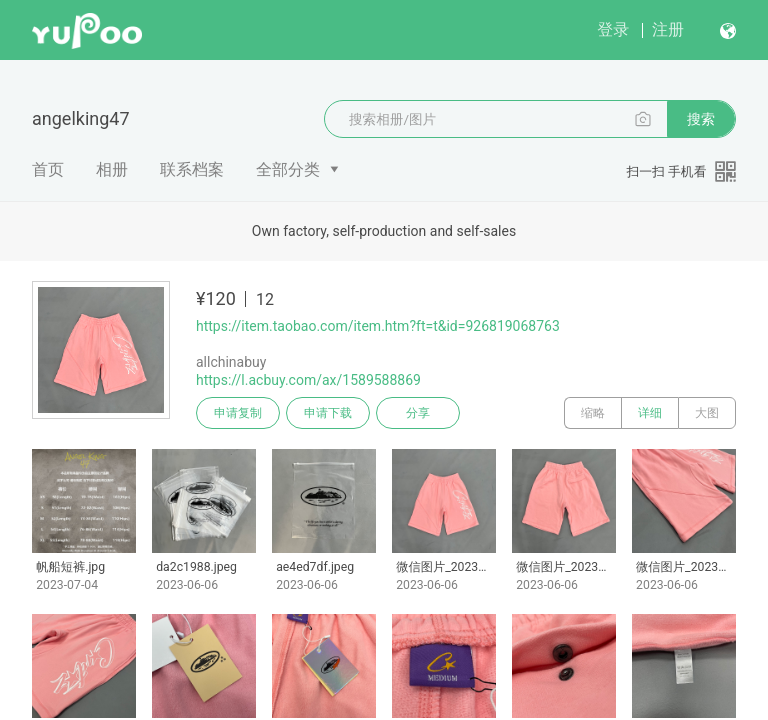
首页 (48, 169)
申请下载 (328, 413)
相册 (112, 169)
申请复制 (238, 413)
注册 (668, 29)
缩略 (593, 413)
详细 (650, 413)
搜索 (701, 119)
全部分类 (288, 169)
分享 (418, 413)
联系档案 (192, 169)
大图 (707, 413)
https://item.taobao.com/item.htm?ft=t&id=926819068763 (378, 326)
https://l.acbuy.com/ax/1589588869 (308, 380)
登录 (613, 29)
